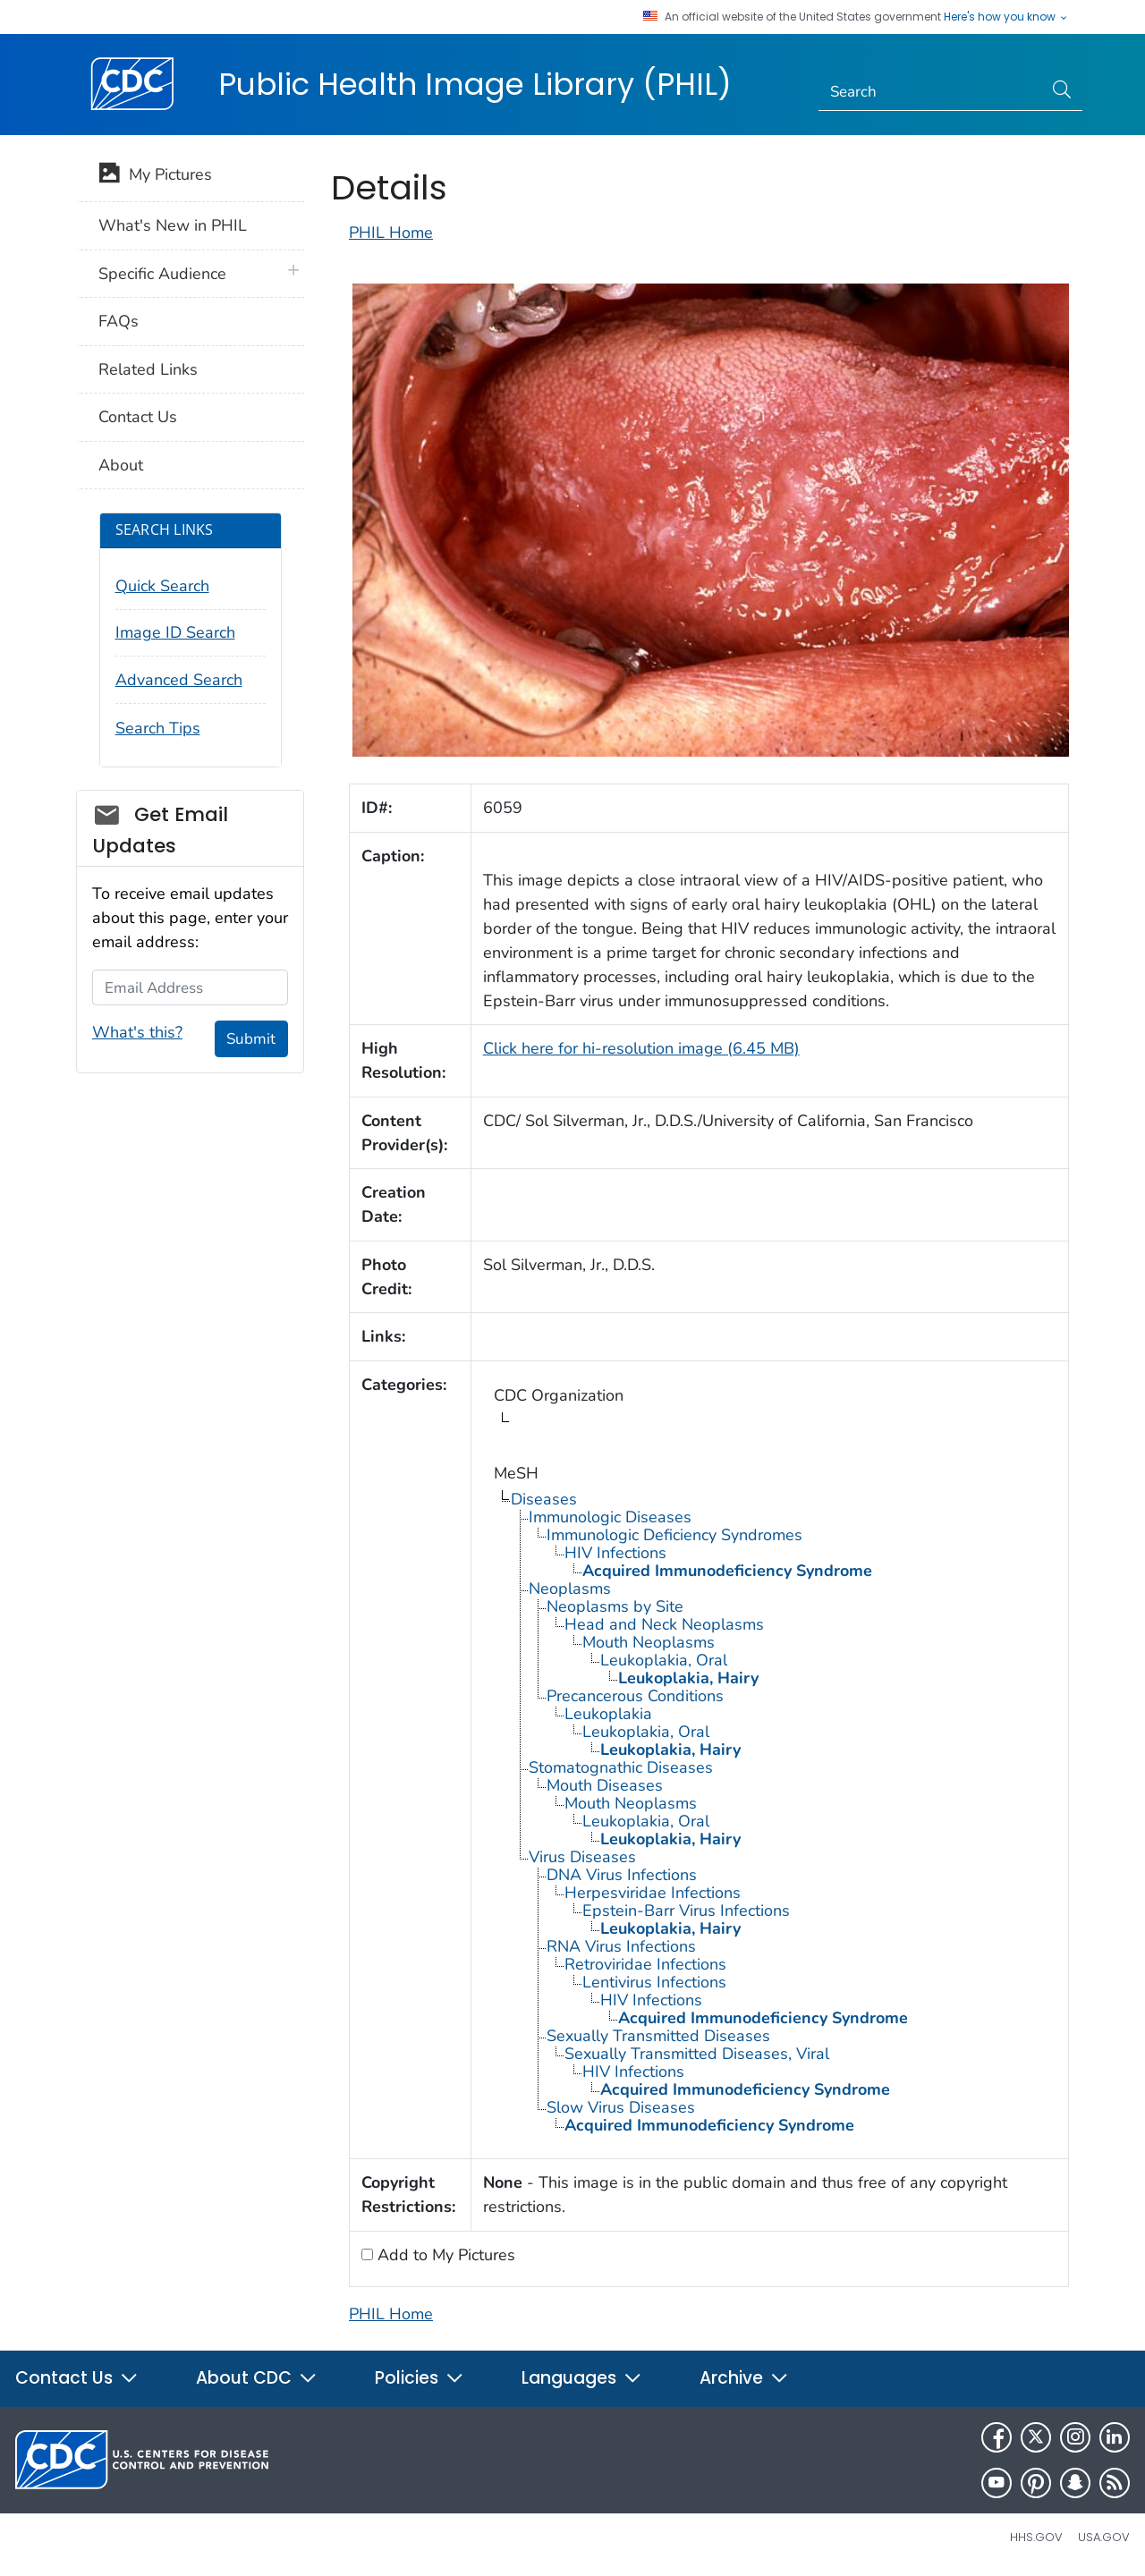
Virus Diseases (582, 1857)
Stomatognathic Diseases (621, 1767)
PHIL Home (391, 232)
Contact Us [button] (77, 2378)
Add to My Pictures (444, 2255)
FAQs (118, 321)
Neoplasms (570, 1588)
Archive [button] (744, 2378)
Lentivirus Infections (654, 1982)
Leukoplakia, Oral (663, 1660)
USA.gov (1104, 2537)
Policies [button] (419, 2378)
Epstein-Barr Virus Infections (686, 1910)
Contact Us (137, 417)
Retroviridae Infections (645, 1964)
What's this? (137, 1032)
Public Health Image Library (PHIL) (475, 84)
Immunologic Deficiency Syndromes (674, 1535)
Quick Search (162, 586)
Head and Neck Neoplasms (664, 1624)
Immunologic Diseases (610, 1517)
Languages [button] (582, 2378)
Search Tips (157, 728)
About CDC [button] (257, 2378)
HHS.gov (1036, 2537)
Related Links (148, 369)
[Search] (930, 92)
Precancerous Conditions (635, 1696)
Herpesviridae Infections (652, 1892)
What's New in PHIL (172, 225)
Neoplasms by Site (615, 1606)
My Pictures (155, 176)
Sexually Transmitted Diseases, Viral (696, 2053)
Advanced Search (178, 680)
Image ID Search (175, 632)
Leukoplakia (608, 1713)
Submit (251, 1039)
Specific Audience (162, 273)
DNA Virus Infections (622, 1874)
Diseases (544, 1499)
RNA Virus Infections (621, 1946)
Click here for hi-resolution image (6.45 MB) (641, 1048)
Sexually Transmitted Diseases (658, 2035)
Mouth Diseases (605, 1785)
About (120, 465)
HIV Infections (615, 1552)
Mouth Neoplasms (648, 1642)
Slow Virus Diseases (621, 2107)
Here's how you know (1006, 17)
